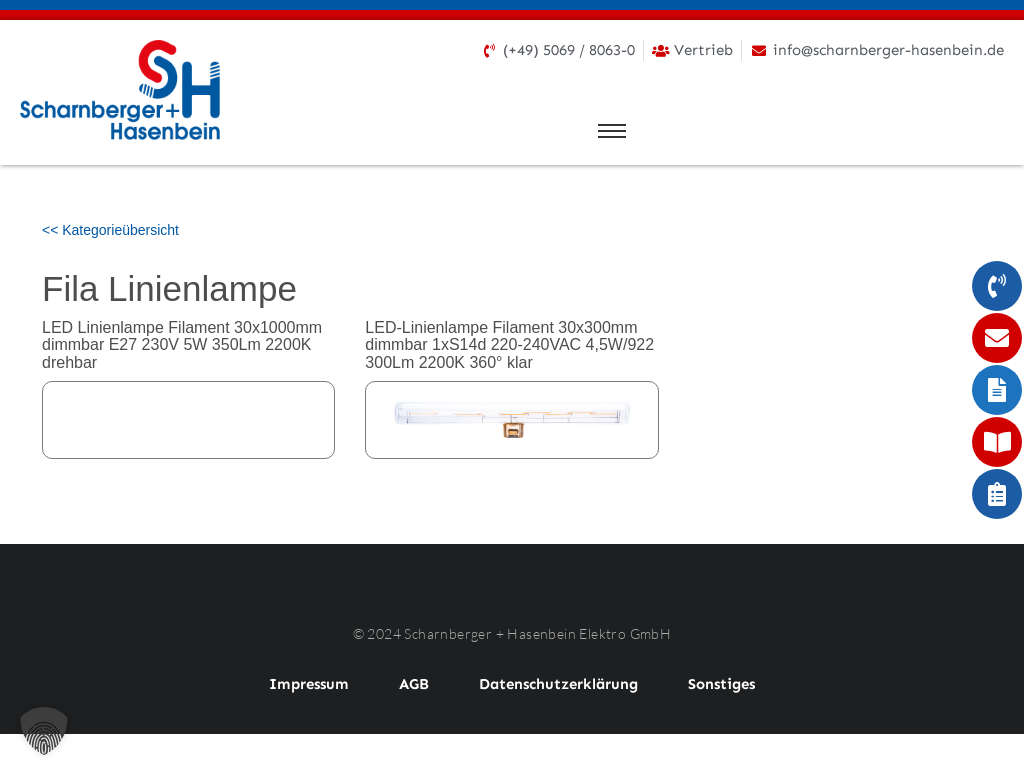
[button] (44, 731)
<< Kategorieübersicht (110, 230)
